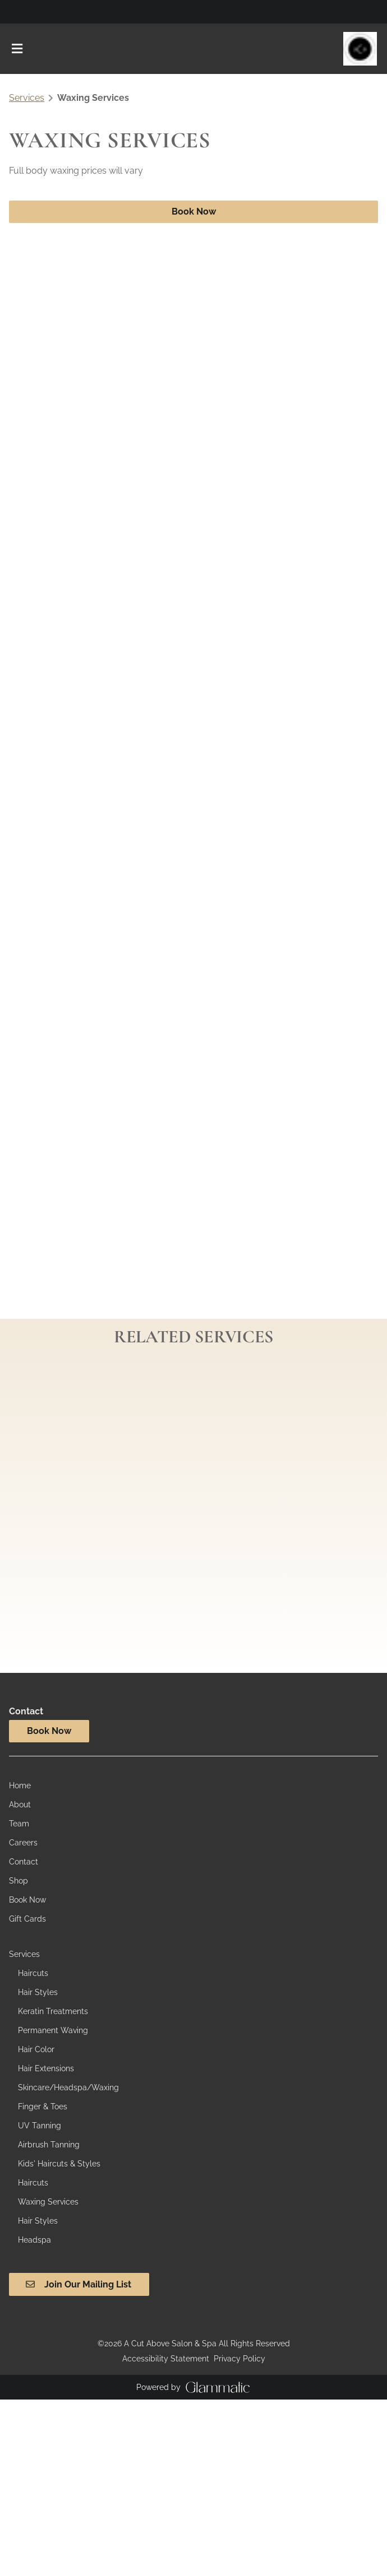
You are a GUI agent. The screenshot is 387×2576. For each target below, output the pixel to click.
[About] (20, 1804)
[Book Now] (27, 1899)
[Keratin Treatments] (53, 2011)
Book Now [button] (194, 211)
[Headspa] (34, 2239)
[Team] (19, 1823)
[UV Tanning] (39, 2125)
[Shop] (18, 1880)
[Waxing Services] (48, 2201)
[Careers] (23, 1842)
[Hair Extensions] (46, 2068)
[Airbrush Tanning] (49, 2144)
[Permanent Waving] (53, 2030)
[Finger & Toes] (42, 2106)
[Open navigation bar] (17, 49)
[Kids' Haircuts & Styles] (59, 2163)
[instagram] (12, 11)
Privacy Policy (239, 2358)
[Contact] (23, 1861)
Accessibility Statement (165, 2358)
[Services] (24, 1954)
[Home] (20, 1785)
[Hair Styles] (38, 1992)
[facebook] (20, 11)
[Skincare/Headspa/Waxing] (68, 2087)
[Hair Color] (36, 2049)
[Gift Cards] (27, 1918)
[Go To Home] (360, 49)
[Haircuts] (33, 1973)
